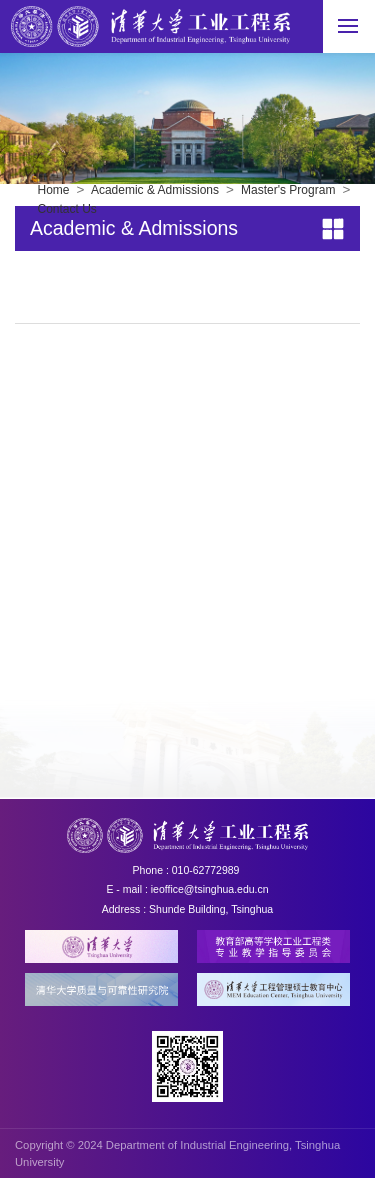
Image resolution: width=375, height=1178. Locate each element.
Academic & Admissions (155, 190)
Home (54, 190)
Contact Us (67, 209)
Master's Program (288, 190)
